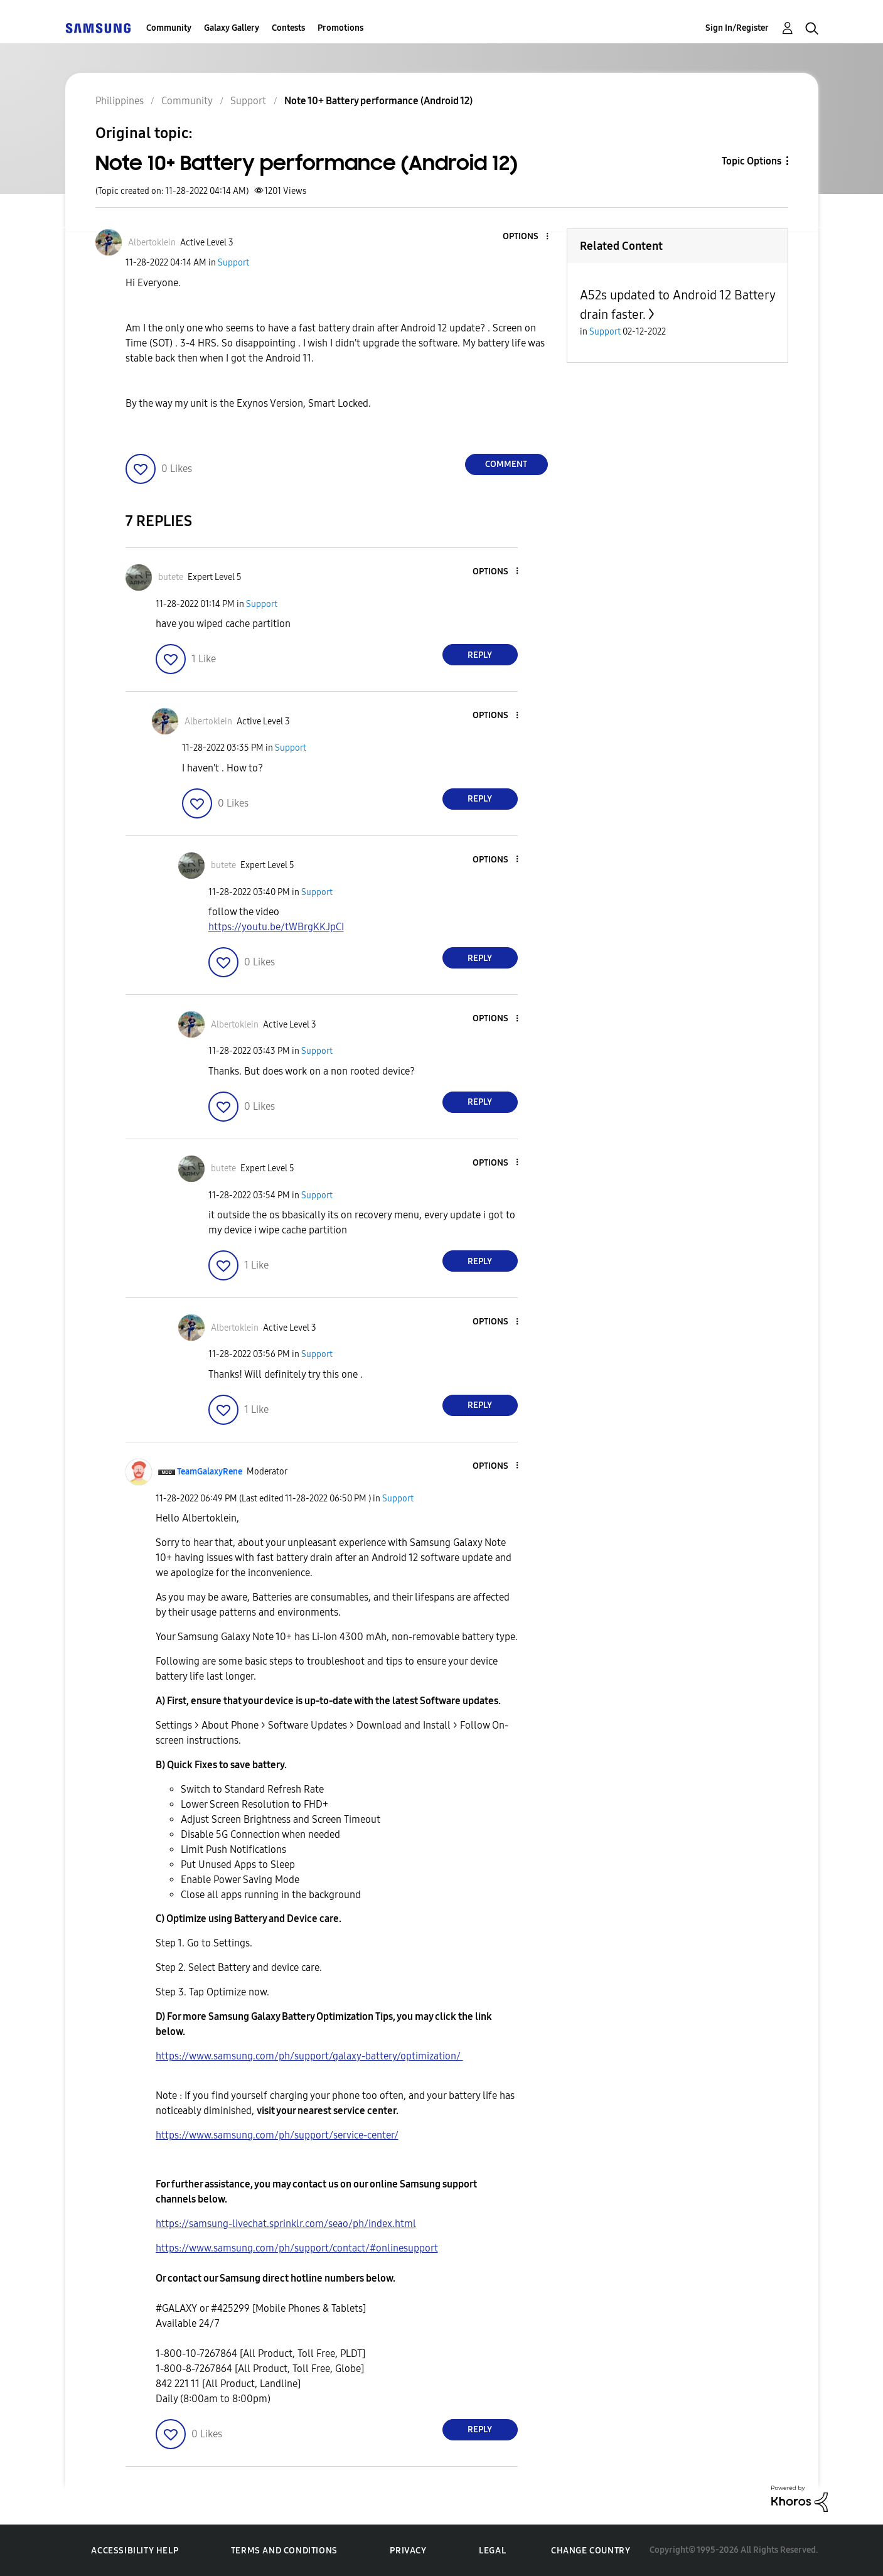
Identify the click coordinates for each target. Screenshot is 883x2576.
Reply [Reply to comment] (480, 655)
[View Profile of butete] (170, 577)
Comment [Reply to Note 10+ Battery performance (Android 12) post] (506, 464)
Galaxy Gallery (231, 28)
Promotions (340, 28)
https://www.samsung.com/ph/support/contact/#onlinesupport (297, 2248)
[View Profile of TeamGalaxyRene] (209, 1471)
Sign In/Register (737, 28)
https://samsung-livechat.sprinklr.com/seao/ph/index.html (286, 2224)
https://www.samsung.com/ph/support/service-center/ (277, 2135)
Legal (492, 2550)
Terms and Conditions (284, 2550)
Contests (288, 28)
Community (168, 28)
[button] (526, 237)
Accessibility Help (134, 2550)
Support (233, 262)
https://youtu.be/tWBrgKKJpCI (276, 927)
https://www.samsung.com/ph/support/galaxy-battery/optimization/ (309, 2056)
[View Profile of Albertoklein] (152, 242)
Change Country (590, 2550)
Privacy (408, 2550)
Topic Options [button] (751, 161)
